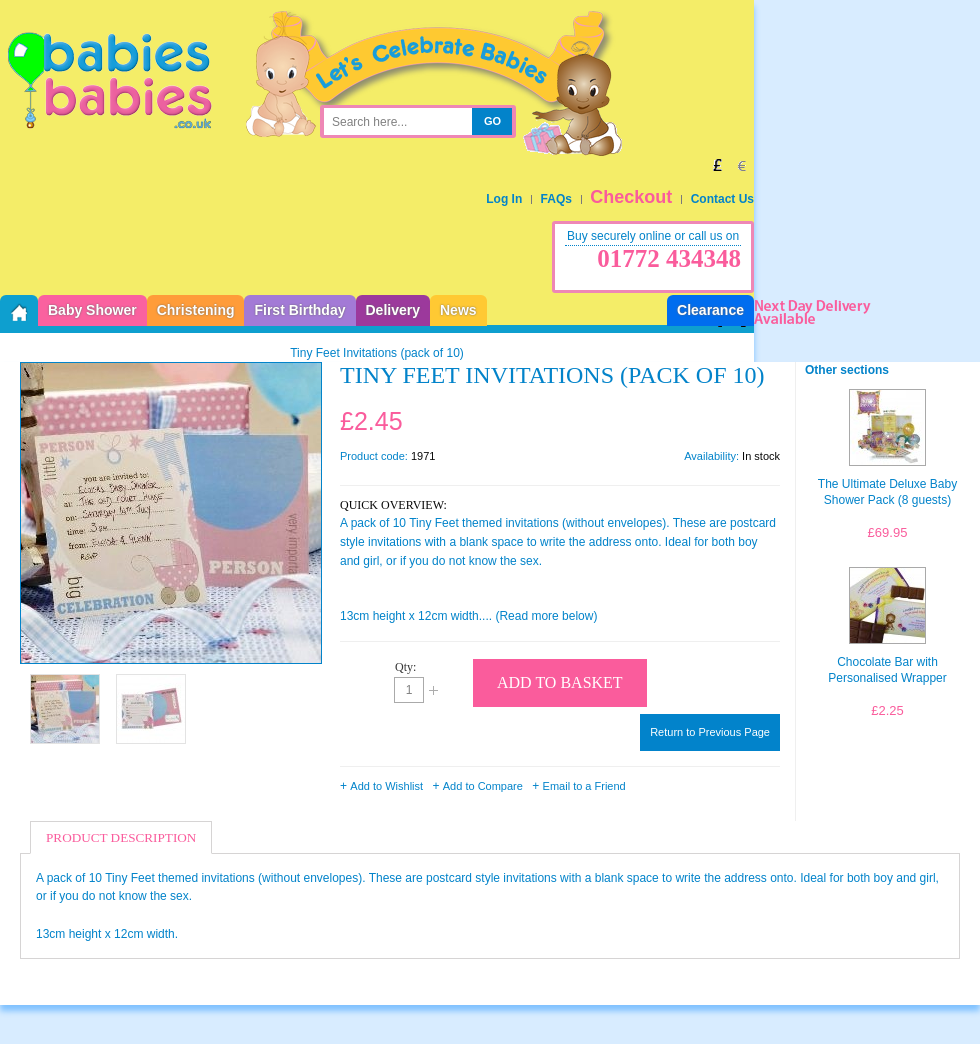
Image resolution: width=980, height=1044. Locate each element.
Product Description (121, 837)
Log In (504, 199)
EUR (742, 165)
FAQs (556, 199)
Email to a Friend (584, 786)
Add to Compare (483, 786)
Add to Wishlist (386, 786)
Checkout (631, 197)
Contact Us (722, 199)
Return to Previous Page (710, 732)
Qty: (405, 667)
